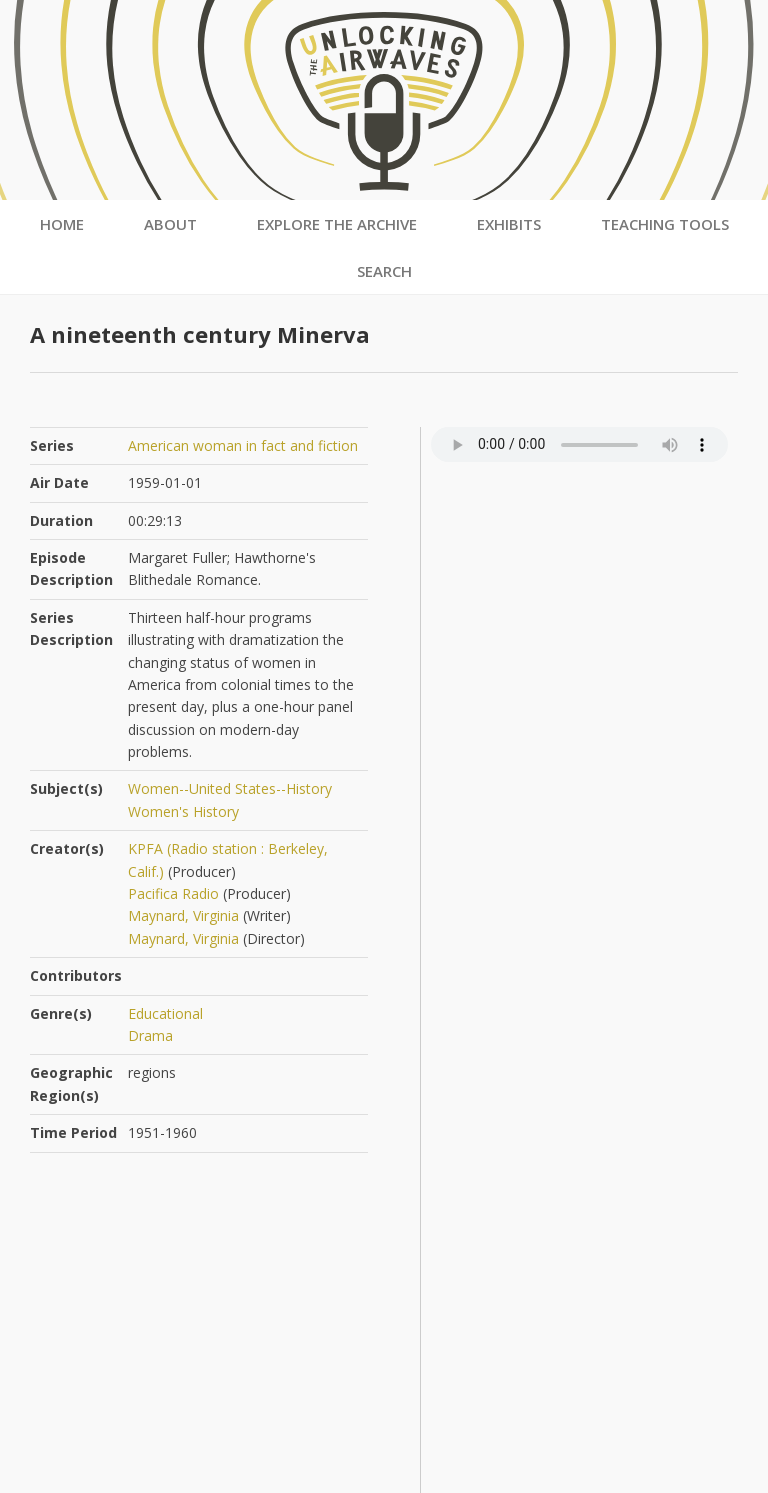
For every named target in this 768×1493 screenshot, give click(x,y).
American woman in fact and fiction (243, 445)
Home (62, 224)
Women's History (183, 811)
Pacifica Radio (173, 893)
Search (384, 271)
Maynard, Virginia (183, 915)
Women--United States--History (230, 788)
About (170, 224)
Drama (150, 1035)
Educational (165, 1013)
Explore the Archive (337, 224)
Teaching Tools (665, 224)
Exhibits (509, 224)
